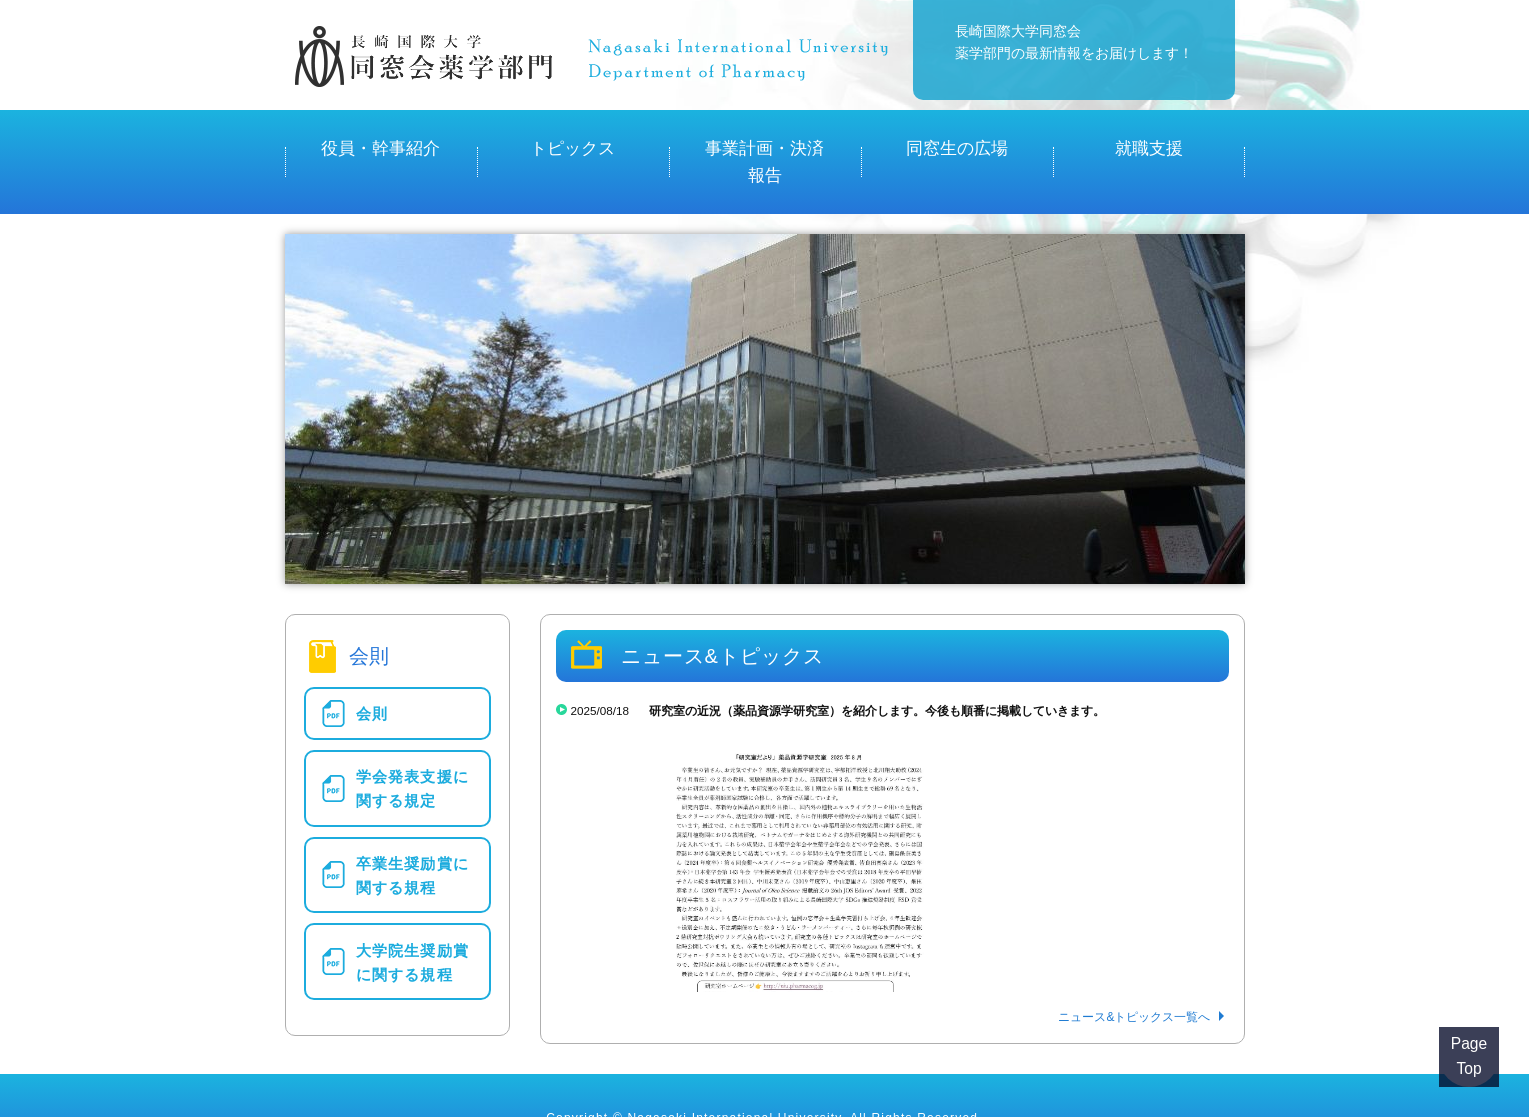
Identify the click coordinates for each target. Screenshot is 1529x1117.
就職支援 (1149, 139)
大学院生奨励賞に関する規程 (412, 892)
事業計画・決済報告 (765, 139)
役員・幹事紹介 (381, 139)
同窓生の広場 (957, 139)
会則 (372, 664)
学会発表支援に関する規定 (412, 732)
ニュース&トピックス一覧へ (1134, 971)
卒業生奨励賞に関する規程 (412, 812)
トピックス (573, 139)
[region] (765, 363)
